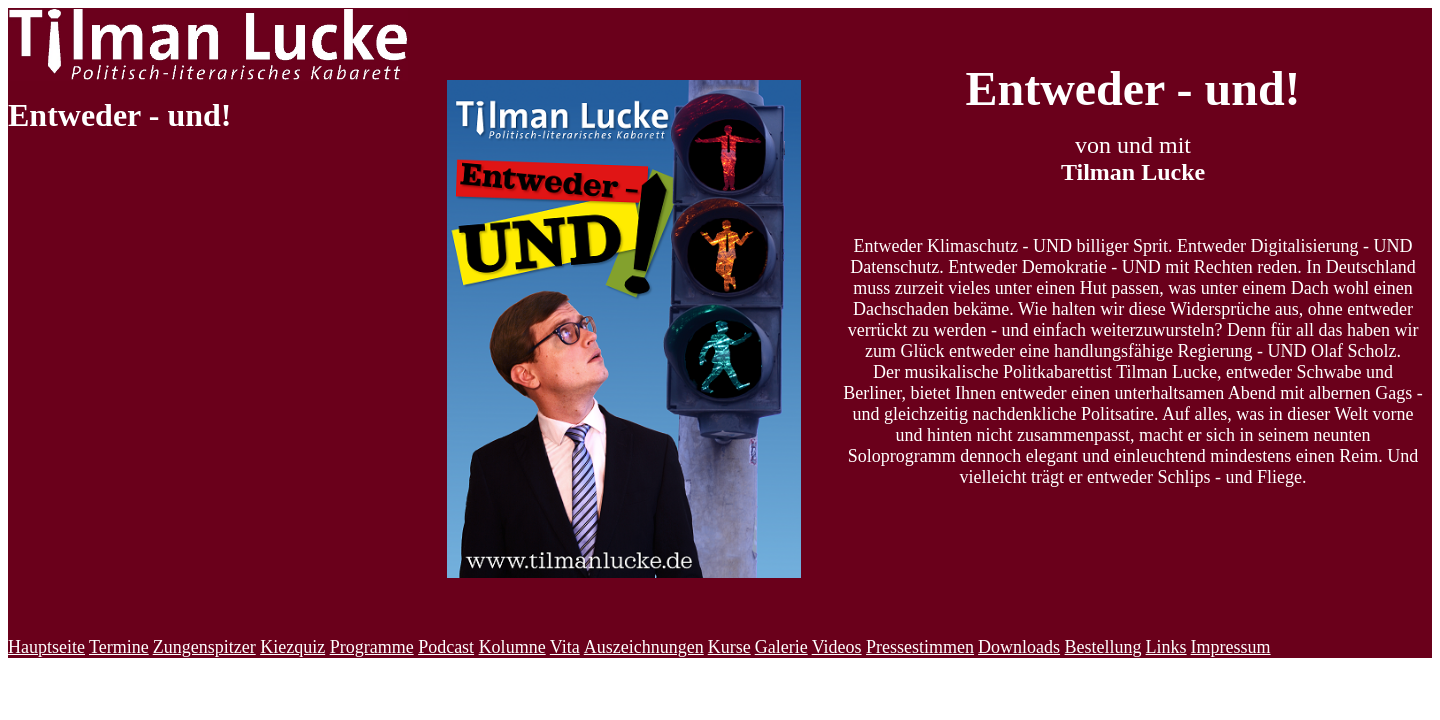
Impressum (1231, 647)
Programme (372, 647)
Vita (565, 647)
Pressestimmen (920, 647)
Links (1166, 647)
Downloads (1019, 647)
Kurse (729, 647)
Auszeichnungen (644, 647)
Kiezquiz (292, 647)
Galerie (781, 647)
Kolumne (512, 647)
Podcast (446, 647)
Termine (119, 647)
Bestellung (1103, 647)
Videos (837, 647)
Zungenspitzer (204, 647)
